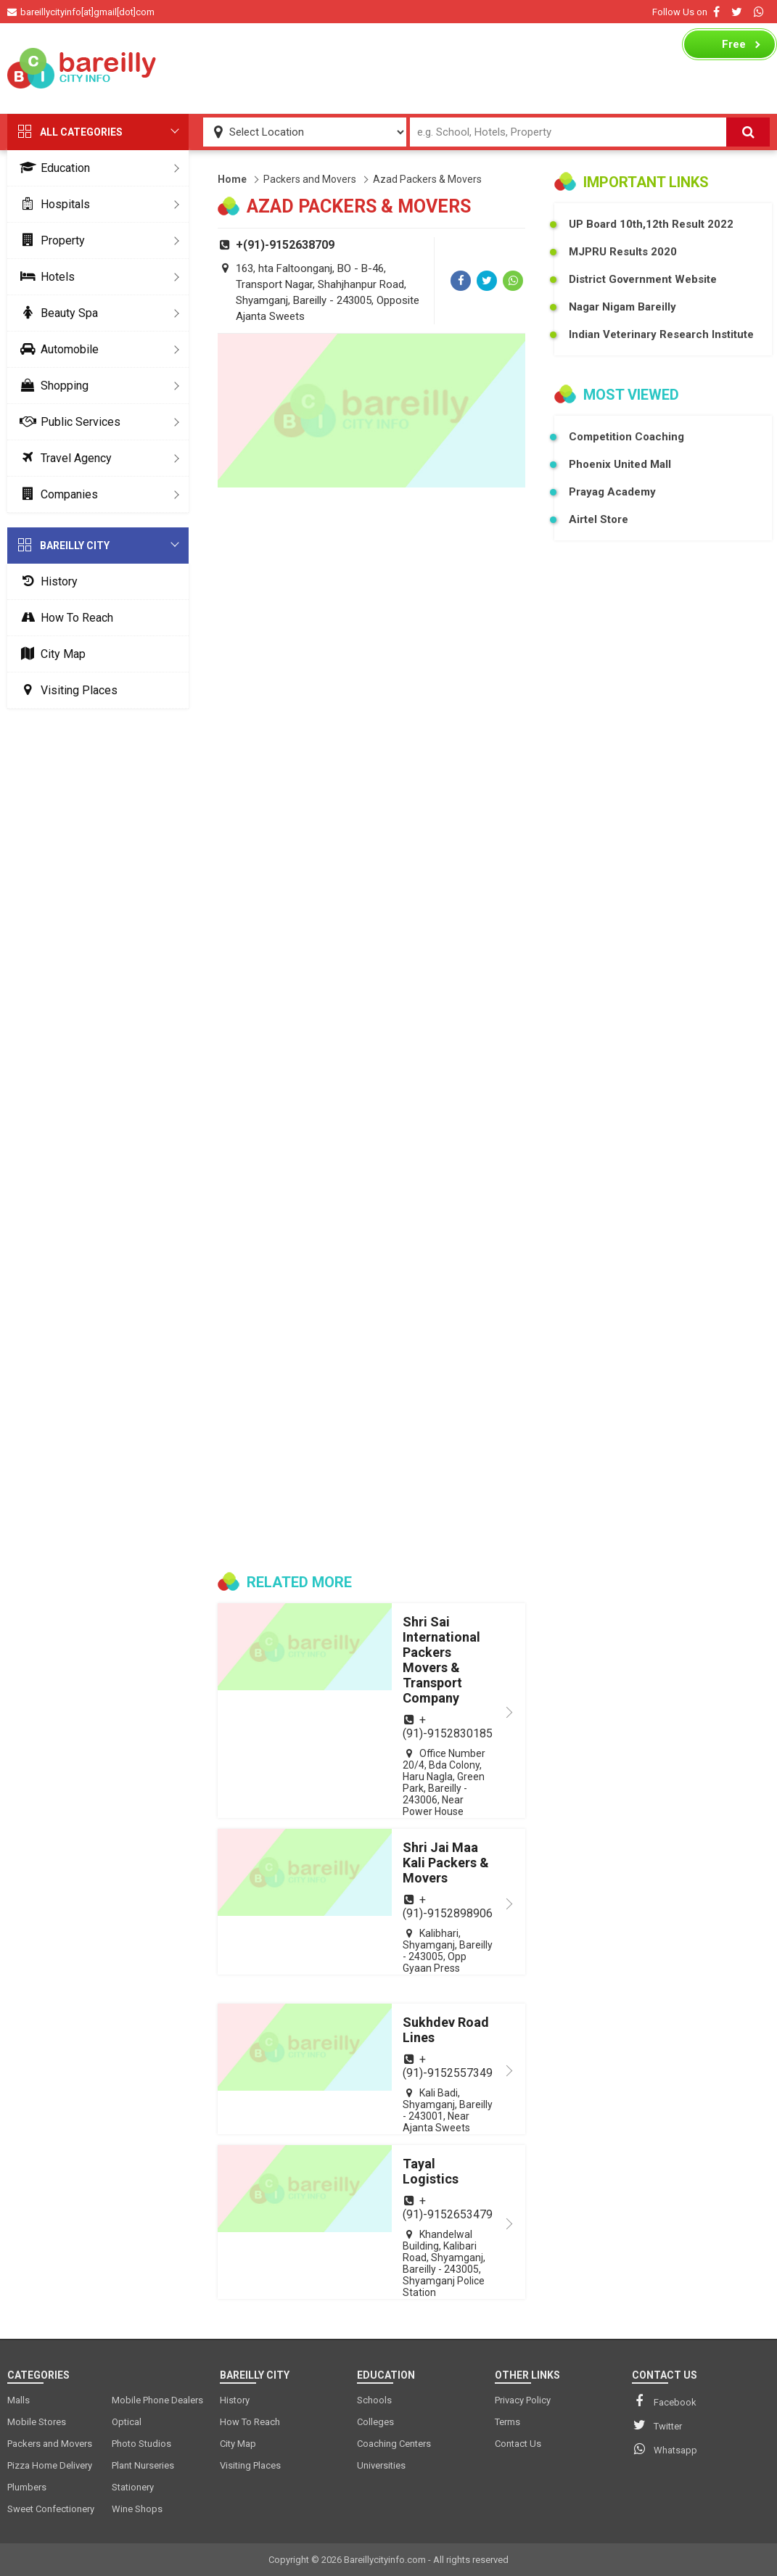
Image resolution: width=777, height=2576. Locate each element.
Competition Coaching (626, 436)
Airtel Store (598, 519)
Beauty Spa (56, 313)
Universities (381, 2465)
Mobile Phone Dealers (157, 2400)
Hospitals (52, 204)
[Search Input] (568, 132)
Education (52, 168)
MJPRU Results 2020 (623, 251)
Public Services (67, 422)
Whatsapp (664, 2449)
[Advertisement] (420, 68)
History (46, 581)
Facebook (664, 2401)
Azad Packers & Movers (427, 179)
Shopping (52, 385)
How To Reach (64, 618)
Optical (126, 2421)
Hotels (45, 277)
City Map (50, 654)
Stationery (133, 2487)
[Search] (748, 132)
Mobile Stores (36, 2421)
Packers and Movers (309, 179)
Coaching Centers (394, 2443)
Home (232, 179)
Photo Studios (141, 2443)
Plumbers (26, 2487)
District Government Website (643, 279)
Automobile (57, 349)
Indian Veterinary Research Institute (661, 334)
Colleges (375, 2421)
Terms (507, 2421)
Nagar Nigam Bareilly (622, 306)
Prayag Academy (612, 491)
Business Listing (722, 48)
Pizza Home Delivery (49, 2465)
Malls (18, 2400)
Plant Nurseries (143, 2465)
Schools (374, 2400)
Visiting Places (66, 690)
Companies (56, 494)
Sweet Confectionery (50, 2508)
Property (50, 240)
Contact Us (518, 2443)
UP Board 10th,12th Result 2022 (651, 224)
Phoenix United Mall (620, 464)
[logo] (81, 68)
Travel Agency (63, 458)
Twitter (657, 2425)
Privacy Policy (523, 2400)
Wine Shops (137, 2508)
